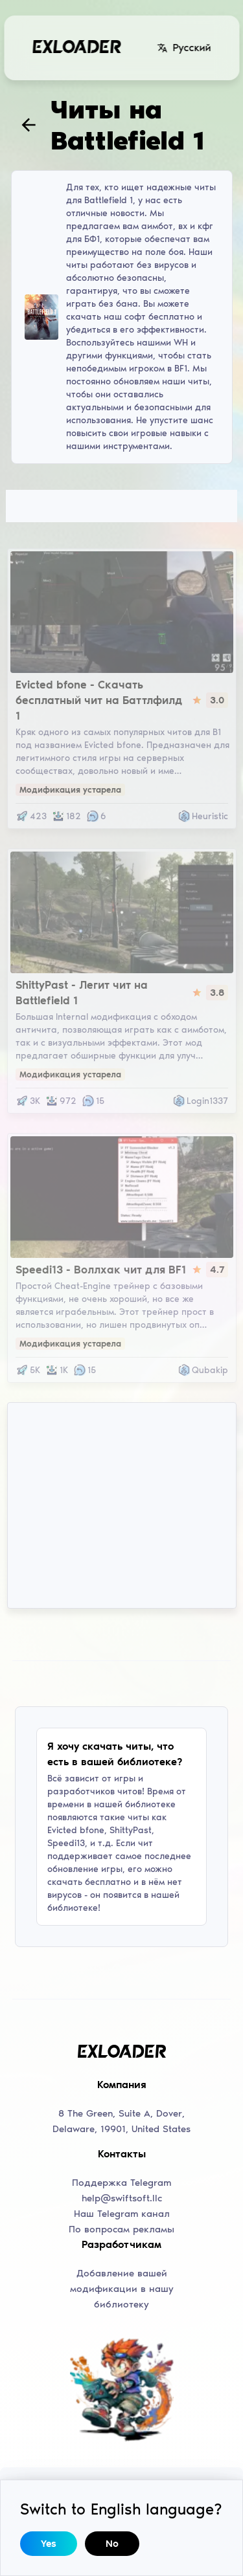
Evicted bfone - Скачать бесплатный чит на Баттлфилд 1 (99, 700)
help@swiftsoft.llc (122, 2198)
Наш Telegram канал (122, 2213)
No (112, 2543)
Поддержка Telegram (121, 2182)
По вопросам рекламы (121, 2229)
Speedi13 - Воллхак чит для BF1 (101, 1269)
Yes (48, 2543)
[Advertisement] (121, 1505)
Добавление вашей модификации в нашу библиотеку (122, 2288)
